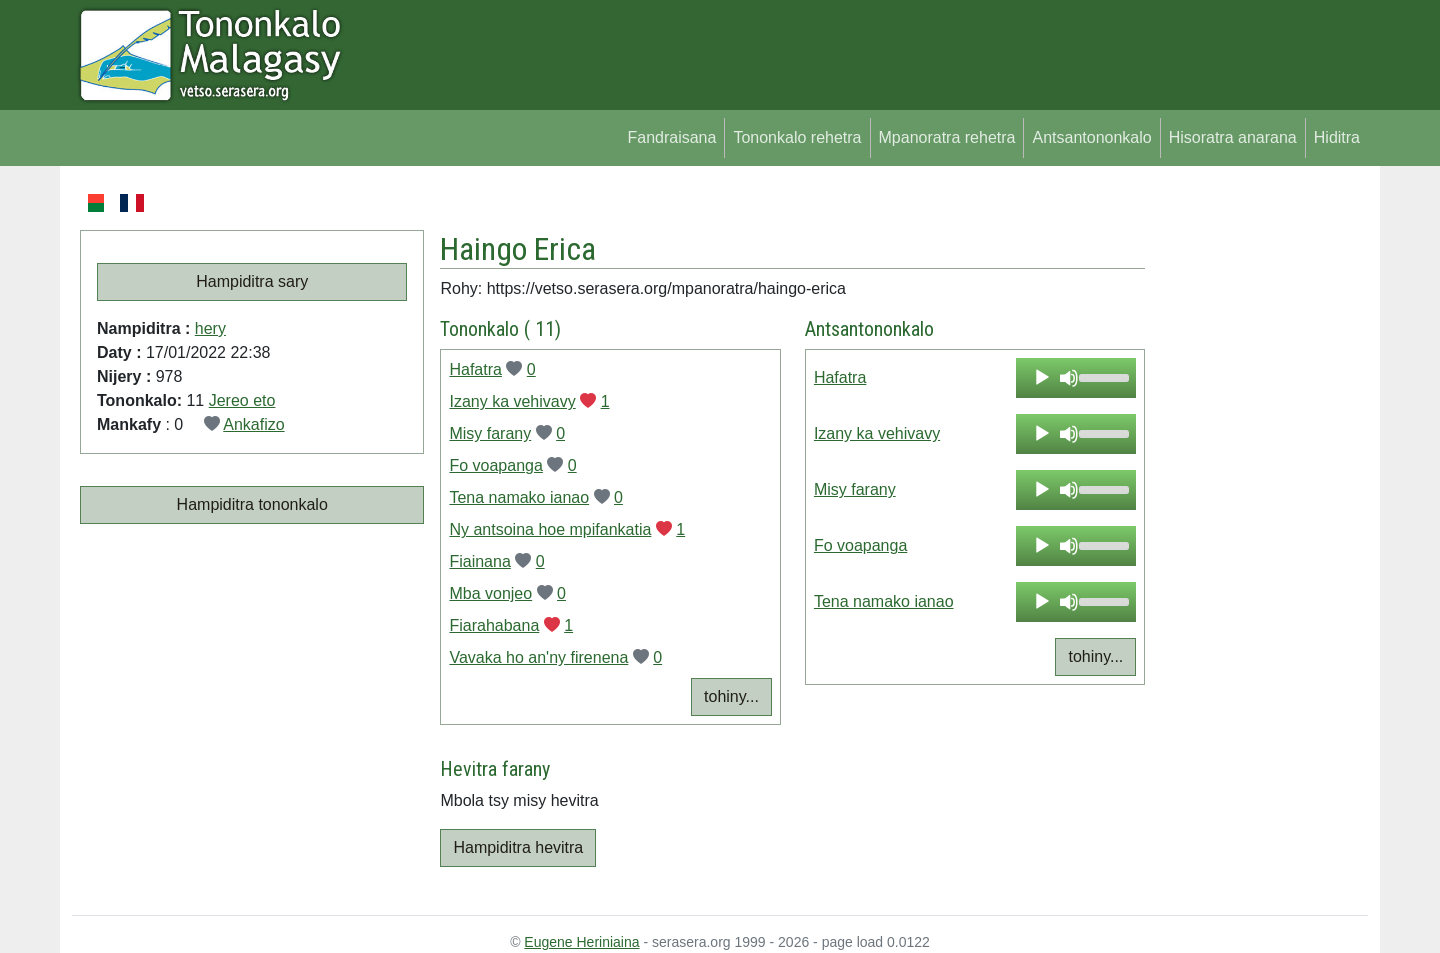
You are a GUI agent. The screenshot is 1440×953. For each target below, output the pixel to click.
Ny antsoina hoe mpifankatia (550, 529)
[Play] (1042, 378)
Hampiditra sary (252, 281)
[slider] (1102, 376)
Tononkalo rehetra (797, 137)
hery (210, 328)
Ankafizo (253, 424)
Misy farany (490, 433)
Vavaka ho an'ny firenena (538, 657)
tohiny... (731, 696)
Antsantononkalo (1091, 137)
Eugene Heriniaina (581, 942)
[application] (1076, 378)
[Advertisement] (1256, 490)
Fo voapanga (495, 465)
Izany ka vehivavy (512, 401)
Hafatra (475, 369)
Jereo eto (242, 400)
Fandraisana (671, 137)
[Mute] (1069, 378)
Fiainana (479, 561)
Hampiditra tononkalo (252, 504)
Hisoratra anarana (1233, 137)
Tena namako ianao (519, 497)
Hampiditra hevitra (518, 847)
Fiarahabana (494, 625)
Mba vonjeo (490, 593)
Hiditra (1337, 137)
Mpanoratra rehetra (947, 137)
